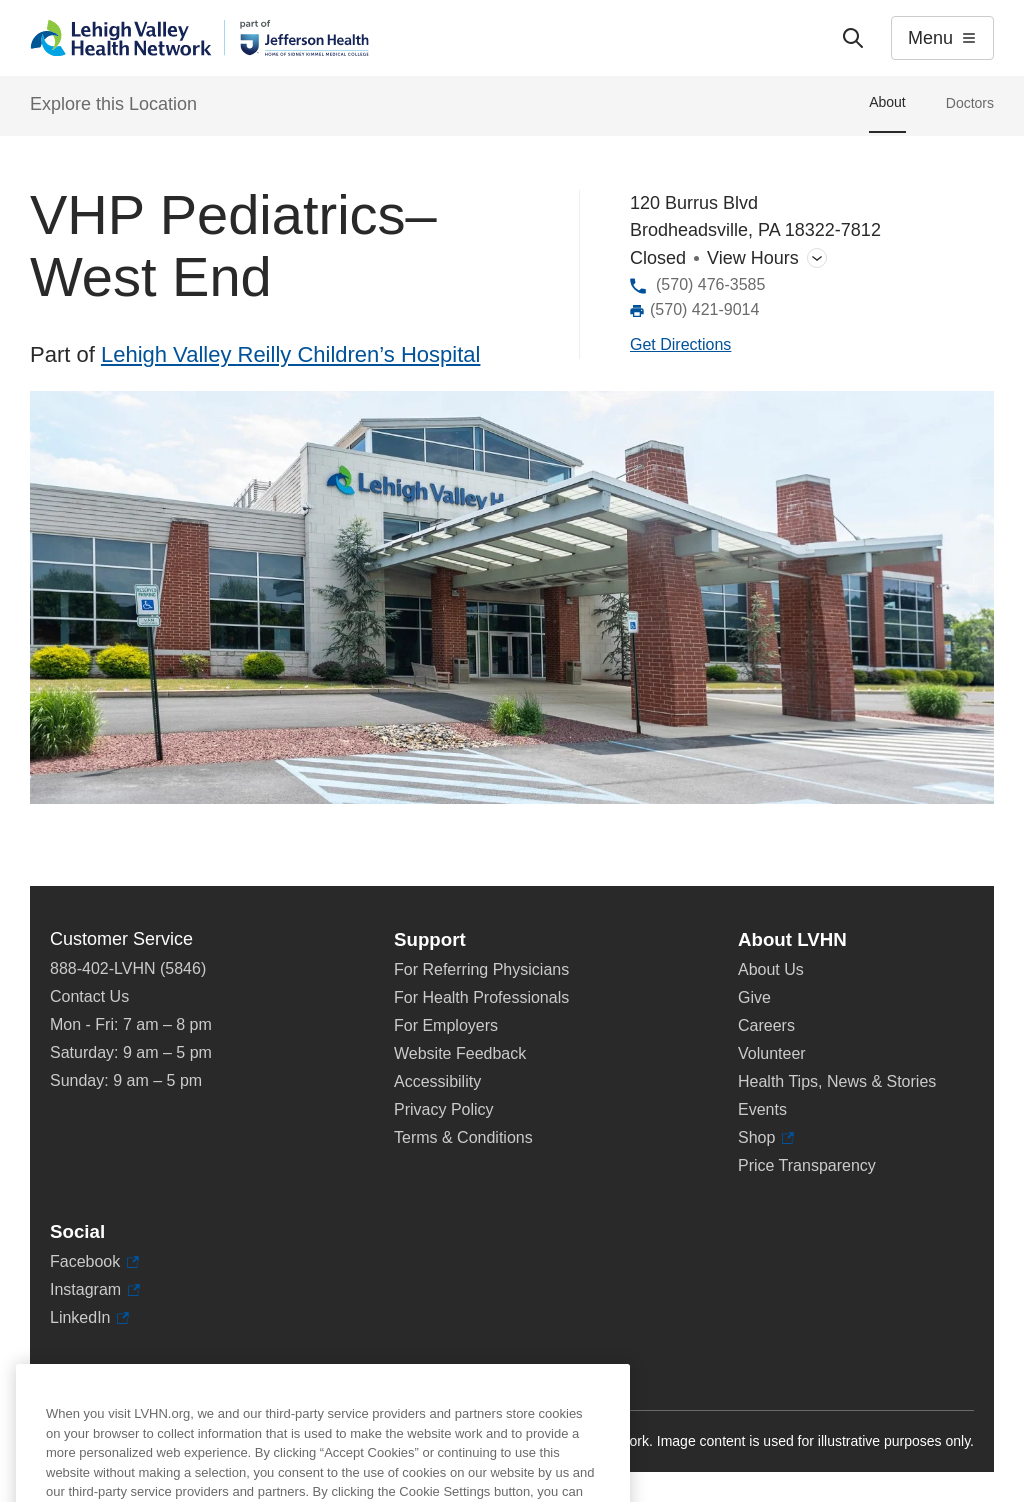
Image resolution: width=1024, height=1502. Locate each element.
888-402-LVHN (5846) (128, 968)
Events (762, 1109)
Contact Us (89, 996)
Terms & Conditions (463, 1137)
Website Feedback (460, 1053)
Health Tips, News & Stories (837, 1081)
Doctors (970, 103)
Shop (766, 1138)
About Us (771, 969)
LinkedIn (89, 1318)
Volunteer (772, 1053)
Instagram (95, 1290)
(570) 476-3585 (710, 284)
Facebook (94, 1262)
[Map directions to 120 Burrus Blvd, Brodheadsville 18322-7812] (680, 345)
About (887, 102)
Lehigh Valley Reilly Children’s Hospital (291, 354)
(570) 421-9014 (704, 309)
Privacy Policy (444, 1109)
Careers (766, 1025)
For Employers (446, 1025)
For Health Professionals (481, 997)
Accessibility (437, 1081)
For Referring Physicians (481, 969)
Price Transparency (807, 1165)
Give (754, 997)
